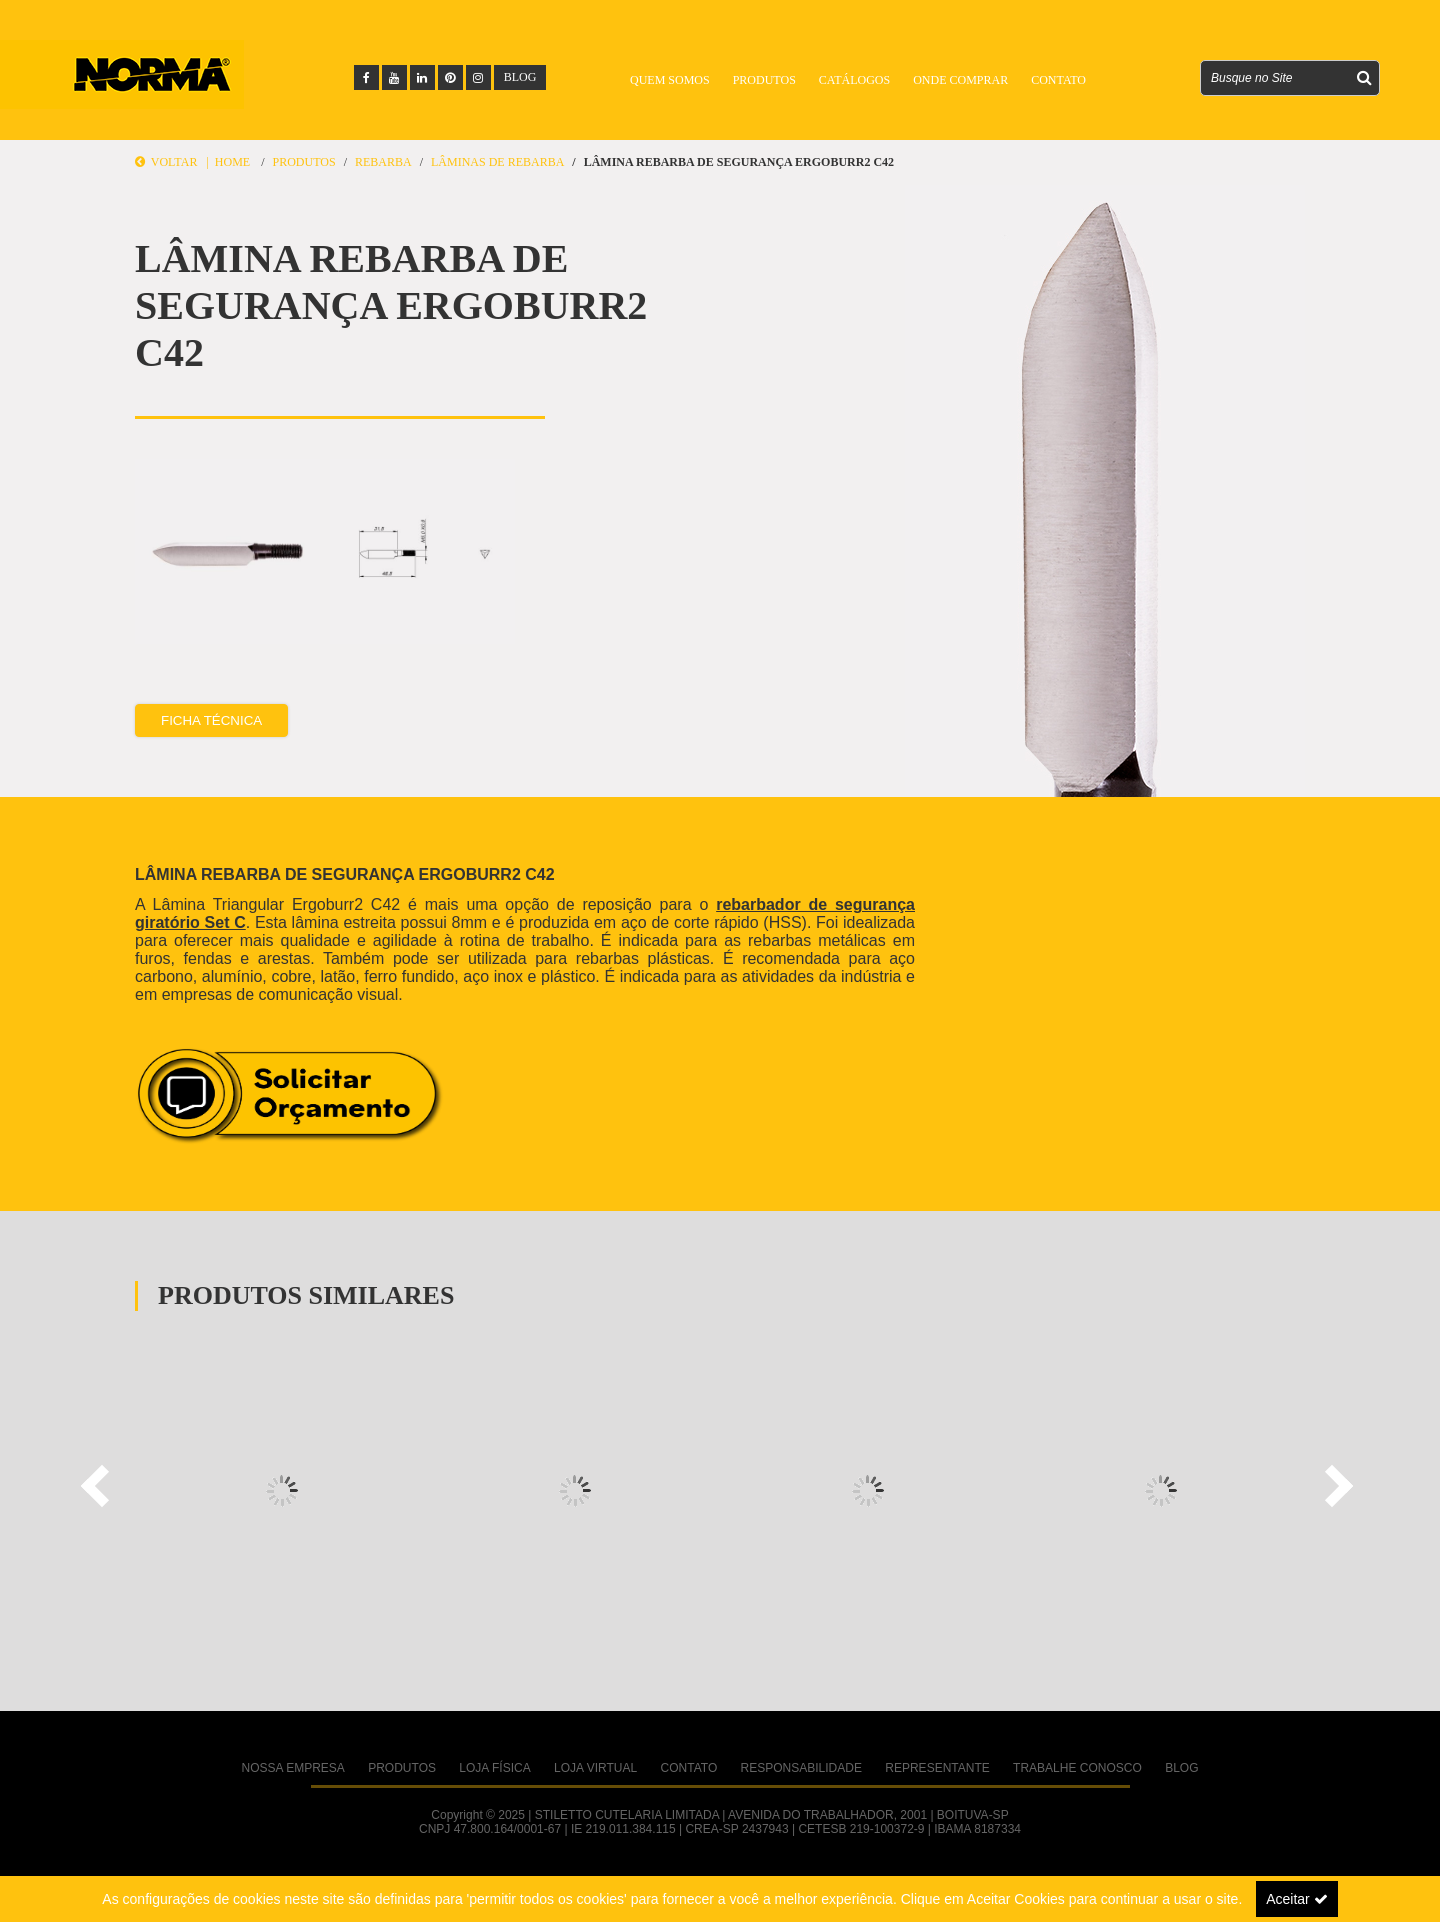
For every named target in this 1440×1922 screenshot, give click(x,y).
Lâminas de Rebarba (497, 162)
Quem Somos (670, 80)
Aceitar (1296, 1899)
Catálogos (854, 80)
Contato (1058, 80)
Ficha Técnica (211, 720)
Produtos (764, 80)
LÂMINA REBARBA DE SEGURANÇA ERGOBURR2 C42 (739, 162)
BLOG (520, 77)
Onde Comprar (960, 80)
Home (232, 162)
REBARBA (383, 162)
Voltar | (175, 162)
